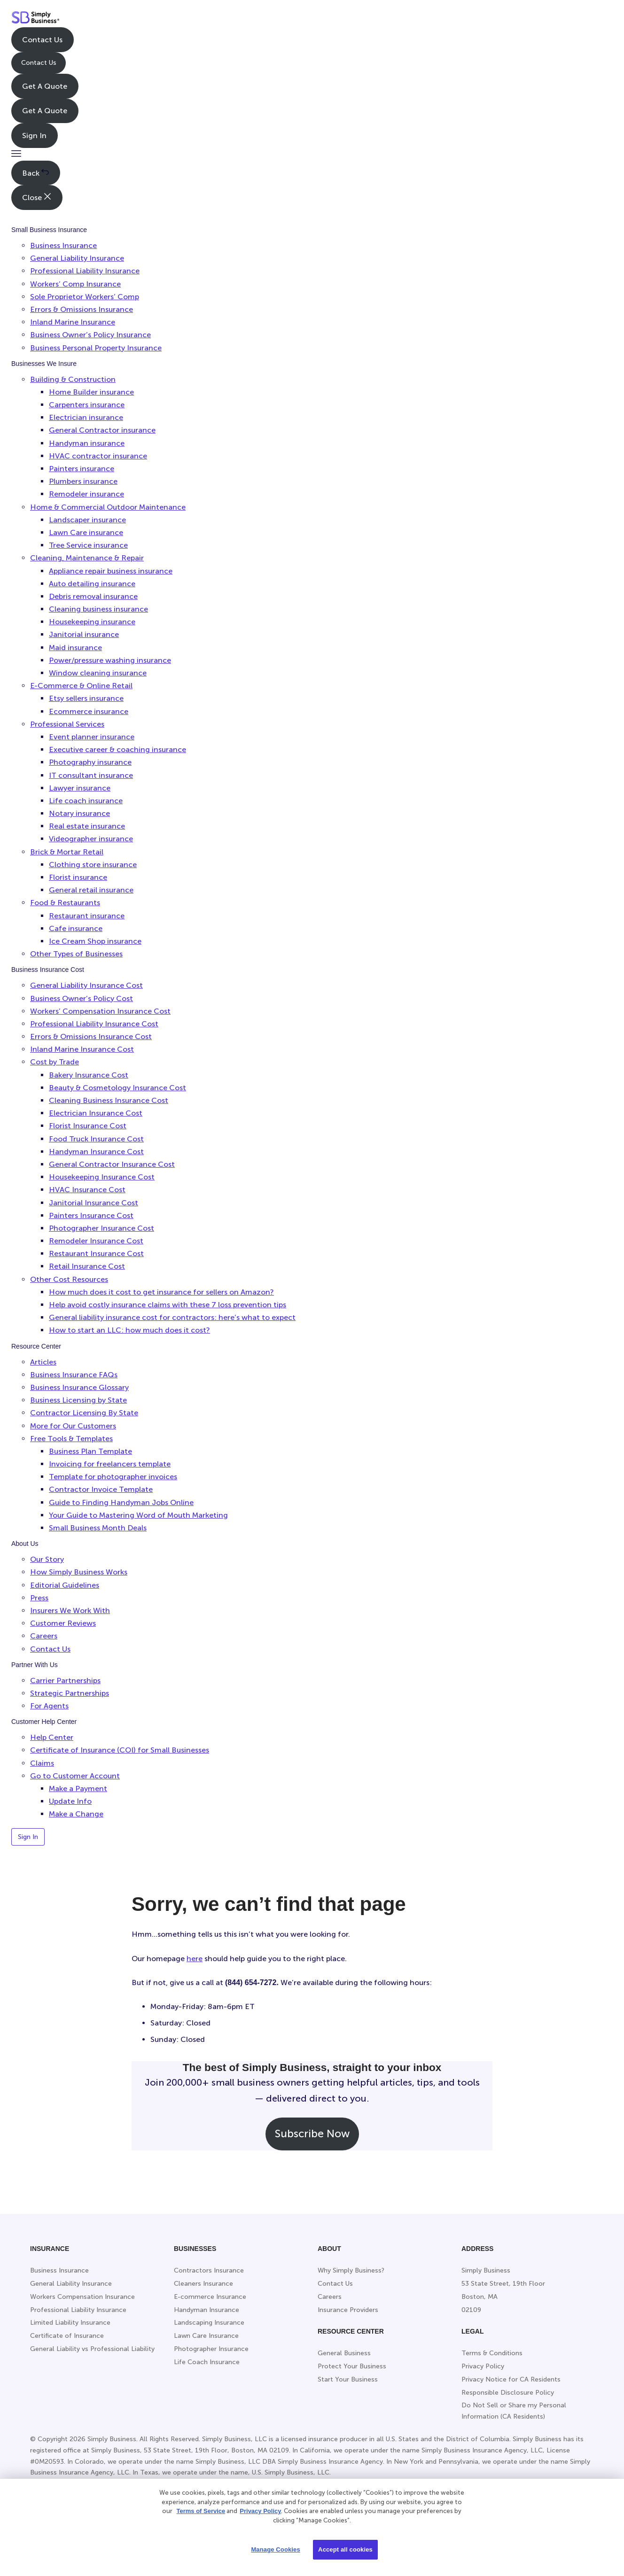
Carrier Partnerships (65, 1680)
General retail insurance (91, 889)
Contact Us (42, 39)
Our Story (47, 1559)
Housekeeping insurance (92, 621)
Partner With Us (34, 1664)
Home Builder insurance (91, 392)
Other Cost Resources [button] (69, 1279)
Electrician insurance (86, 417)
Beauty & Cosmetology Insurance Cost (117, 1087)
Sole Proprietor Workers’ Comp (84, 296)
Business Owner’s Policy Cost (81, 998)
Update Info (70, 1801)
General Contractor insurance (102, 430)
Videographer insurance (91, 838)
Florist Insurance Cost (87, 1125)
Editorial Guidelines (64, 1585)
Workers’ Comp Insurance (75, 283)
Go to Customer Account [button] (75, 1775)
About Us (25, 1543)
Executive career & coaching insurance (117, 749)
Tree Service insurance (88, 545)
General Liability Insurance (77, 258)
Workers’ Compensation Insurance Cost (100, 1011)
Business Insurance (63, 245)
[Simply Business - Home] (35, 19)
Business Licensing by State (78, 1400)
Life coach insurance (86, 800)
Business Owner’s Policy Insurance (90, 334)
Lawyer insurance (79, 788)
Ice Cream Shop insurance (95, 941)
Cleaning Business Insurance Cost (108, 1100)
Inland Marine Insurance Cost (82, 1049)
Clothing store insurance (93, 864)
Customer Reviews (63, 1623)
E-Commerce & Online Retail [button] (81, 685)
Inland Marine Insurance (72, 322)
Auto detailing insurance (92, 583)
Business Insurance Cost (47, 969)
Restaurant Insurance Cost (96, 1253)
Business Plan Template (90, 1451)
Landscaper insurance (87, 519)
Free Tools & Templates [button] (71, 1438)
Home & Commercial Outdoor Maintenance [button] (108, 507)
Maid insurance (75, 647)
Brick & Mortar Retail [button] (66, 851)
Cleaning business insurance (98, 609)
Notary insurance (79, 813)
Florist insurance (78, 877)
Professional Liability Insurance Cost (94, 1023)
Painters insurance (81, 468)
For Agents (49, 1705)
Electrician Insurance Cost (95, 1113)
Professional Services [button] (67, 724)
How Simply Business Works (78, 1571)
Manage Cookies (275, 2549)
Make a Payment (78, 1788)
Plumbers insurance (83, 481)
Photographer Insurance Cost (101, 1228)
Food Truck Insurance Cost (96, 1138)
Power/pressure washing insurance (110, 660)
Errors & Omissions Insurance (81, 309)
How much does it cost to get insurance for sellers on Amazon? (161, 1292)
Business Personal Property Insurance (96, 347)
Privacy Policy (260, 2510)
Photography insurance (90, 762)
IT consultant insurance (91, 775)
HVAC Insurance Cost (87, 1189)
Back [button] (35, 173)
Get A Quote (44, 86)
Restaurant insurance (87, 915)
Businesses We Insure (44, 363)
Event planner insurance (91, 736)
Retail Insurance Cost (87, 1266)
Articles (43, 1362)
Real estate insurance (87, 826)
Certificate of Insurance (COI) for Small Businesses (119, 1750)
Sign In (34, 135)
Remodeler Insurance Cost (96, 1240)
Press (39, 1597)
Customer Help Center (44, 1721)
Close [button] (36, 197)
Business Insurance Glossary (79, 1387)
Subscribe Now (312, 2133)
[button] (16, 154)
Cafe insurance (75, 928)
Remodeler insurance (86, 493)
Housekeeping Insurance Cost (102, 1176)
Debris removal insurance (93, 596)
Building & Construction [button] (73, 379)
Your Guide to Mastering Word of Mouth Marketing (138, 1515)
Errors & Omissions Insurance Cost (91, 1036)
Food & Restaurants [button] (65, 902)
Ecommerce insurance (88, 711)
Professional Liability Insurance (85, 270)
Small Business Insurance (49, 229)
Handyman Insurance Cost (96, 1151)
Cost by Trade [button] (54, 1061)
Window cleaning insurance (98, 672)
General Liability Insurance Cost (86, 985)
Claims (42, 1763)
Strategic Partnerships (69, 1693)
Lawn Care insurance (86, 532)
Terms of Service (200, 2510)
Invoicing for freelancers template (110, 1463)
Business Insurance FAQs (73, 1374)
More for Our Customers (73, 1425)
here (195, 1958)
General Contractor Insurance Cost (112, 1164)
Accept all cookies (345, 2549)
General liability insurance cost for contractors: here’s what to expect (172, 1317)
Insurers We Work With (70, 1610)
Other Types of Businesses (76, 953)
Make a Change (76, 1813)
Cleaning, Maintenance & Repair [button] (87, 557)
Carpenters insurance (87, 404)
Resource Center (36, 1346)
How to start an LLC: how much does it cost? (129, 1330)
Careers (43, 1635)
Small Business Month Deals (98, 1527)
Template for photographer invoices (113, 1476)
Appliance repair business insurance (110, 570)
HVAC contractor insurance (98, 455)
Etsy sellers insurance (86, 698)
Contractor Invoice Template (101, 1489)
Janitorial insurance (84, 634)
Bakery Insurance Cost (88, 1075)
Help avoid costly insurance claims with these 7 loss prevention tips (167, 1304)
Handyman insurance (87, 443)
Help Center (51, 1737)
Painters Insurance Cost (91, 1215)
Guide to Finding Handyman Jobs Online (121, 1502)
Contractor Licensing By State (84, 1412)
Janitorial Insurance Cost (93, 1202)
